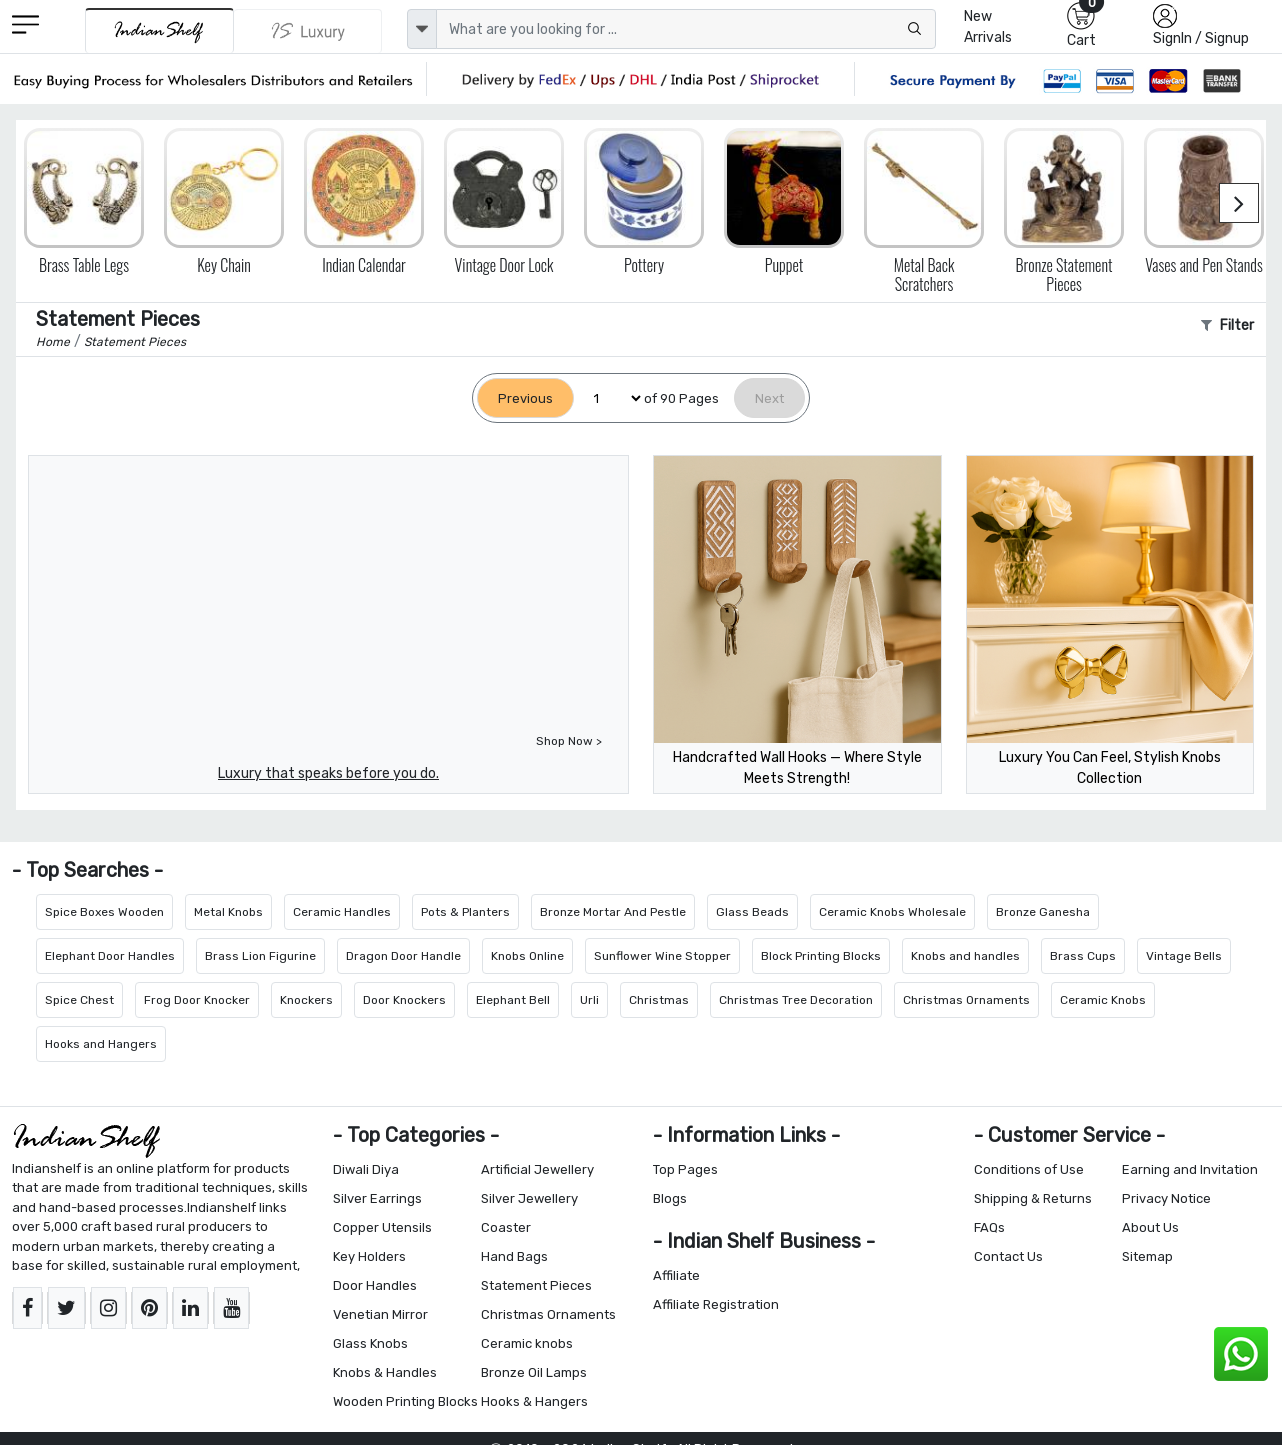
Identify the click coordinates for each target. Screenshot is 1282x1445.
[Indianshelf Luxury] (308, 31)
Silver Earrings (377, 1198)
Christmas (659, 1000)
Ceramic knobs (527, 1343)
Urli (589, 1000)
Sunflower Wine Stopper (662, 956)
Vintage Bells (1184, 956)
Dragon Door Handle (403, 956)
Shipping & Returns (1033, 1198)
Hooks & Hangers (534, 1401)
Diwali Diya (366, 1169)
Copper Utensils (382, 1227)
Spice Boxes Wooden (104, 912)
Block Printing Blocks (821, 956)
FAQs (989, 1227)
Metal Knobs (228, 912)
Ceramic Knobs (1103, 1000)
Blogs (670, 1198)
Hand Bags (514, 1256)
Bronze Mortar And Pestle (613, 912)
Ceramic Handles (342, 912)
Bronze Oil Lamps (534, 1372)
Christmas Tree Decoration (796, 1000)
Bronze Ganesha (1043, 912)
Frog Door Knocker (197, 1000)
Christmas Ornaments (966, 1000)
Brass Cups (1083, 956)
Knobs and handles (965, 956)
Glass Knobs (370, 1343)
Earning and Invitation (1190, 1169)
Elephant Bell (513, 1000)
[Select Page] (609, 398)
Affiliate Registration (716, 1304)
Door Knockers (404, 1000)
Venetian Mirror (380, 1314)
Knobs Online (527, 956)
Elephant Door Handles (110, 956)
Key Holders (369, 1256)
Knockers (306, 1000)
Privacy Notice (1166, 1198)
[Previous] (525, 398)
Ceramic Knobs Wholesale (892, 912)
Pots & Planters (465, 912)
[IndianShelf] (159, 30)
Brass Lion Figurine (260, 956)
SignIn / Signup (1201, 38)
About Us (1150, 1227)
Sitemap (1147, 1256)
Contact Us (1008, 1256)
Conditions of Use (1029, 1169)
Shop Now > (569, 741)
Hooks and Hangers (101, 1044)
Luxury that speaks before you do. (328, 773)
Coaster (506, 1227)
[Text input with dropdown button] (686, 29)
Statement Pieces (536, 1285)
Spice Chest (79, 1000)
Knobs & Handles (385, 1372)
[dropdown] (422, 29)
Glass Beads (752, 912)
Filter (1227, 325)
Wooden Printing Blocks (405, 1401)
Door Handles (375, 1285)
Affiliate (676, 1275)
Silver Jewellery (529, 1198)
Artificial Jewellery (537, 1169)
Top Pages (685, 1169)
